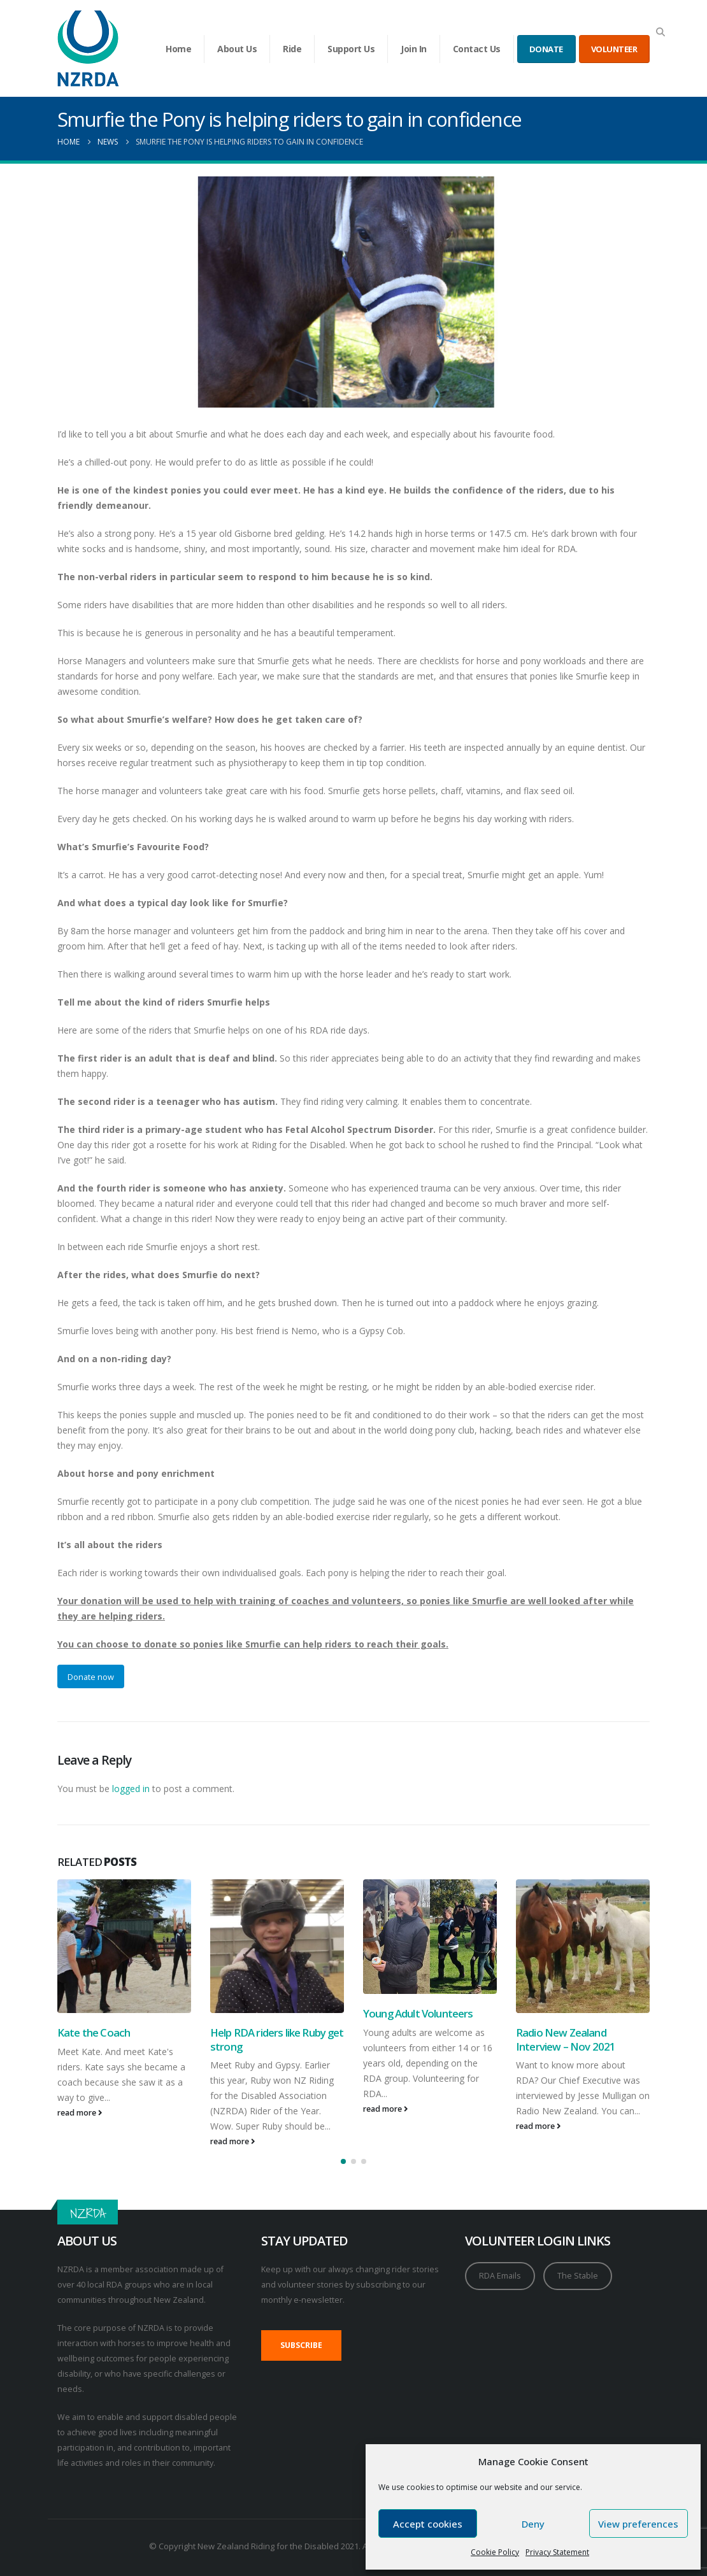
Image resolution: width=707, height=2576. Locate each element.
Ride (292, 49)
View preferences (638, 2523)
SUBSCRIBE (301, 2345)
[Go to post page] (124, 1946)
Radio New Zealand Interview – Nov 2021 (565, 2039)
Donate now (91, 1677)
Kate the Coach (93, 2032)
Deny (533, 2523)
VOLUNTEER (614, 49)
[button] (660, 31)
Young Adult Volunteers (418, 2013)
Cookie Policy (495, 2552)
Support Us (351, 49)
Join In (414, 49)
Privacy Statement (557, 2552)
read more (80, 2112)
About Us (237, 49)
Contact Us (477, 49)
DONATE (546, 49)
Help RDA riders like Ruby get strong (277, 2039)
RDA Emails (500, 2275)
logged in (131, 1789)
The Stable (577, 2275)
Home (178, 49)
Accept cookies (427, 2523)
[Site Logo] (88, 48)
